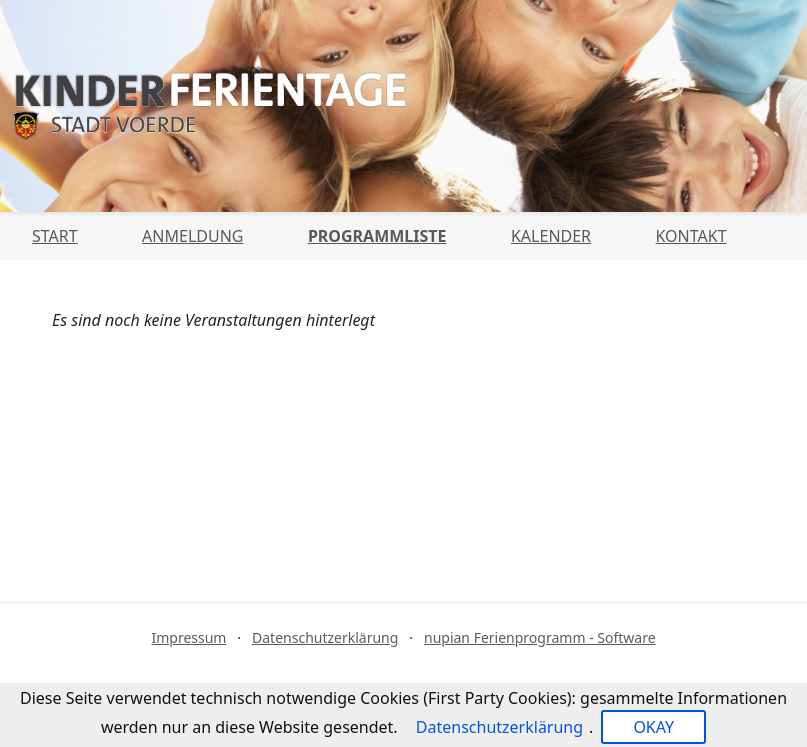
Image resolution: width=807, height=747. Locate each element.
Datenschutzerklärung (325, 637)
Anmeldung (192, 236)
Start (55, 236)
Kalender (551, 236)
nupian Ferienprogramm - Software (540, 637)
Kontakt (691, 236)
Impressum (188, 637)
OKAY (653, 727)
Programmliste (377, 236)
